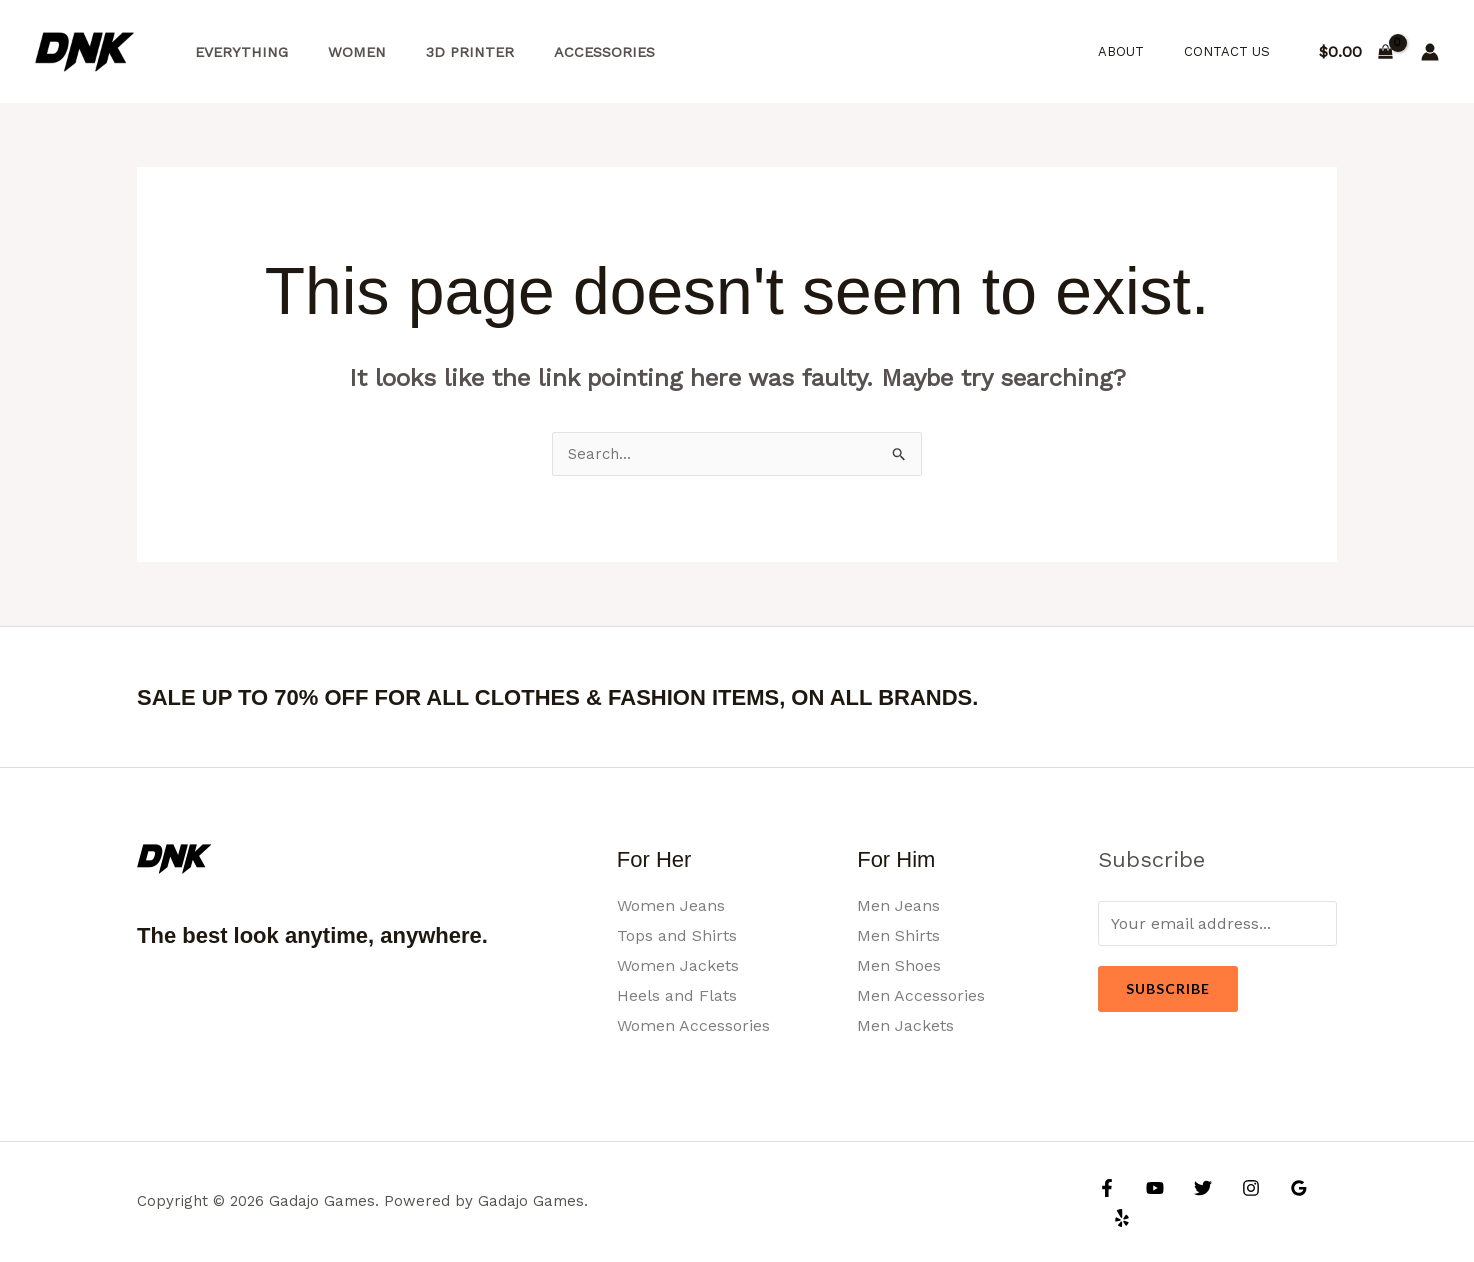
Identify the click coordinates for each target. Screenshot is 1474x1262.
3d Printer (442, 52)
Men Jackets (905, 1025)
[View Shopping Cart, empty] (1355, 52)
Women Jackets (678, 965)
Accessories (565, 52)
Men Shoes (899, 965)
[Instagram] (1236, 1203)
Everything (235, 52)
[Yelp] (1322, 1203)
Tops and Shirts (677, 936)
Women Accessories (693, 1025)
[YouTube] (1150, 1203)
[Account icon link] (1430, 52)
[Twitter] (1193, 1203)
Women (340, 52)
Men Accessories (921, 995)
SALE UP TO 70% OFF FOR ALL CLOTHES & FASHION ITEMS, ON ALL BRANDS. (634, 697)
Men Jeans (898, 906)
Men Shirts (898, 936)
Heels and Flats (677, 995)
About (1142, 51)
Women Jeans (671, 906)
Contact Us (1234, 51)
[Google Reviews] (1279, 1203)
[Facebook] (1107, 1203)
